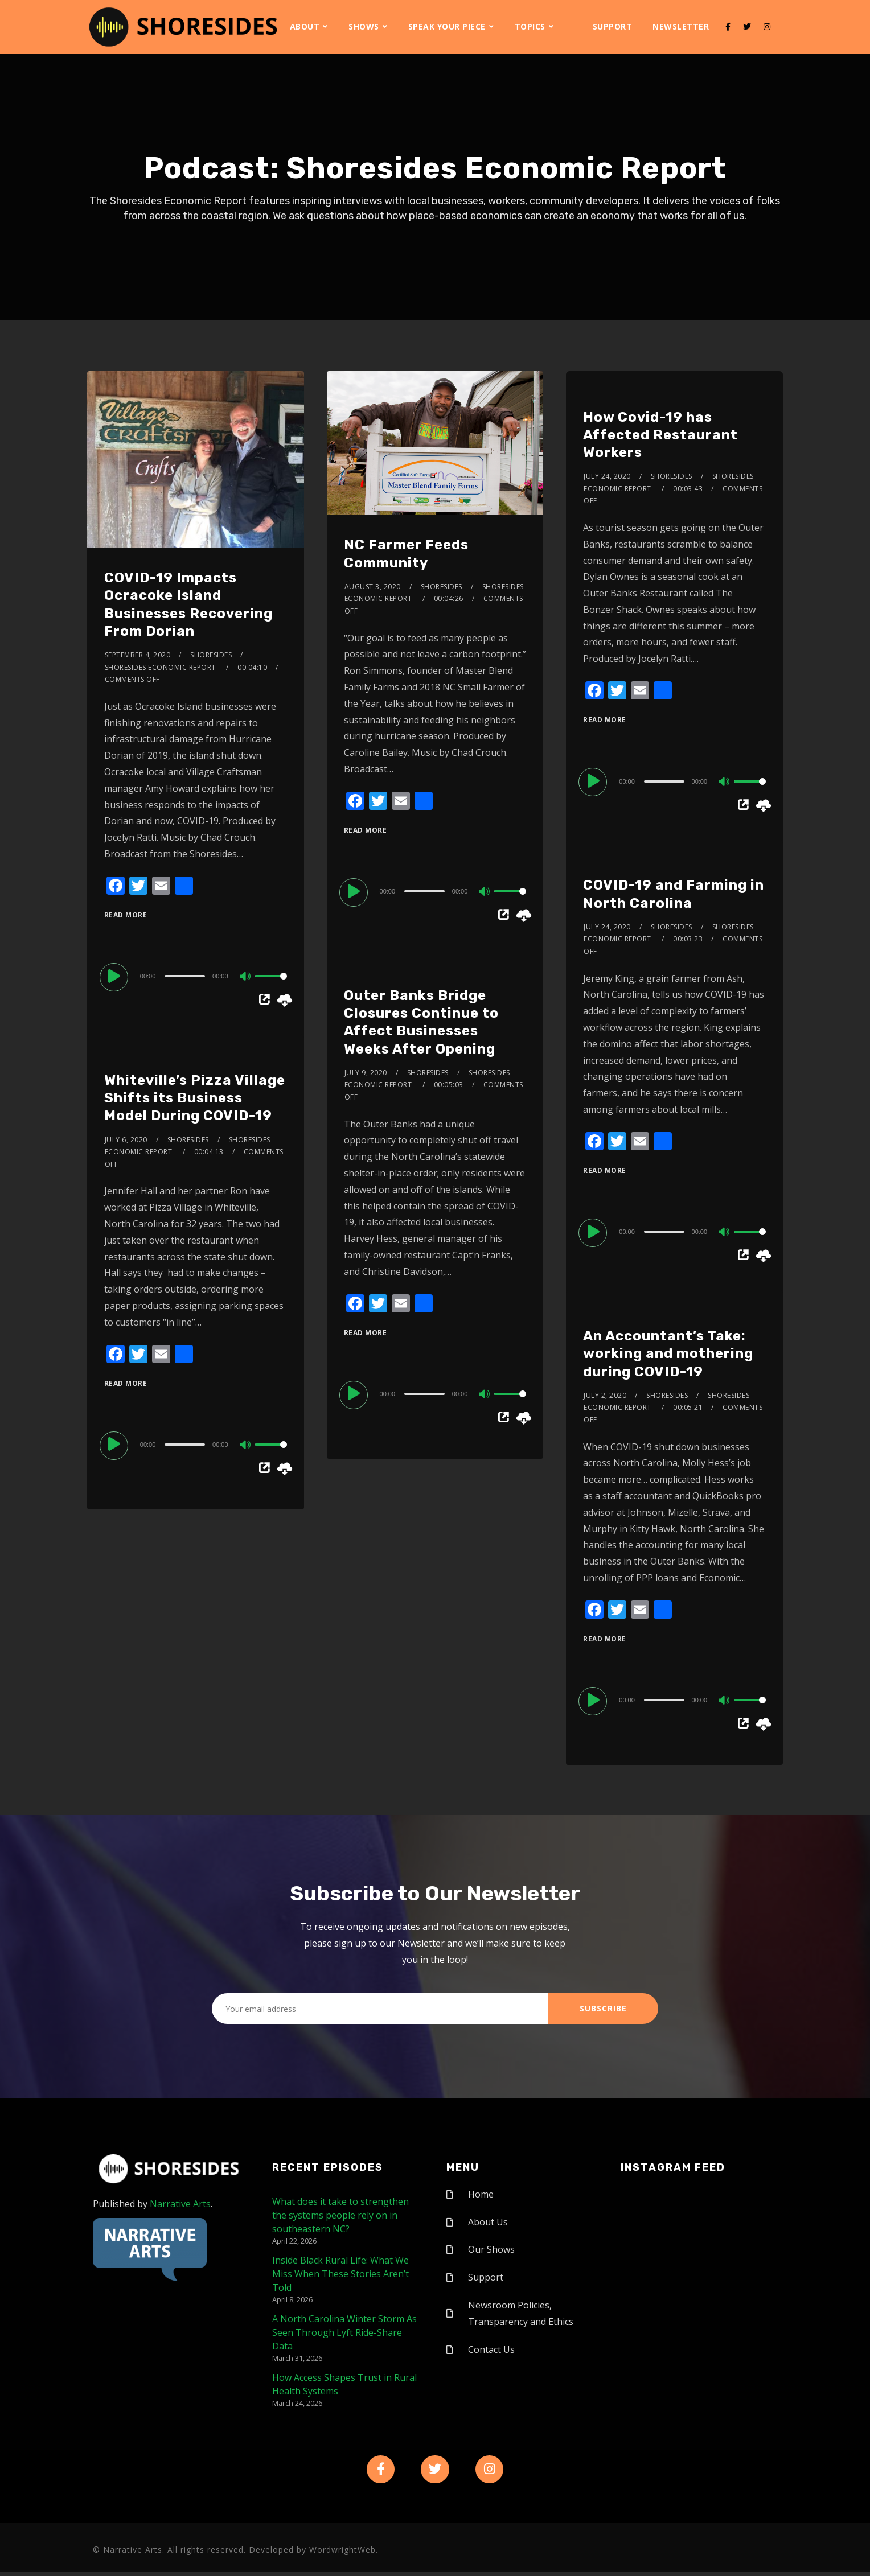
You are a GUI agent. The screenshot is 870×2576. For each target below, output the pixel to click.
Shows (363, 26)
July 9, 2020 (365, 1072)
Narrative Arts (180, 2204)
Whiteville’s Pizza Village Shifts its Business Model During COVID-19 (194, 1098)
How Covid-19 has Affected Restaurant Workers (660, 434)
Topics (530, 26)
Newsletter (680, 26)
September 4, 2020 (138, 655)
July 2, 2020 (605, 1395)
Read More (125, 915)
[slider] (185, 976)
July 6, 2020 (126, 1140)
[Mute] (246, 977)
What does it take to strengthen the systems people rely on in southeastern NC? (340, 2215)
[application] (195, 975)
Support (613, 26)
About (305, 26)
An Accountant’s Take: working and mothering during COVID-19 (668, 1353)
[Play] (115, 975)
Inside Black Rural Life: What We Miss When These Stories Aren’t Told (340, 2274)
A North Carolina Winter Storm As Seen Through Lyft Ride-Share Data (344, 2332)
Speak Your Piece (447, 26)
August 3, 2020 (372, 586)
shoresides (211, 655)
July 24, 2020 (607, 476)
